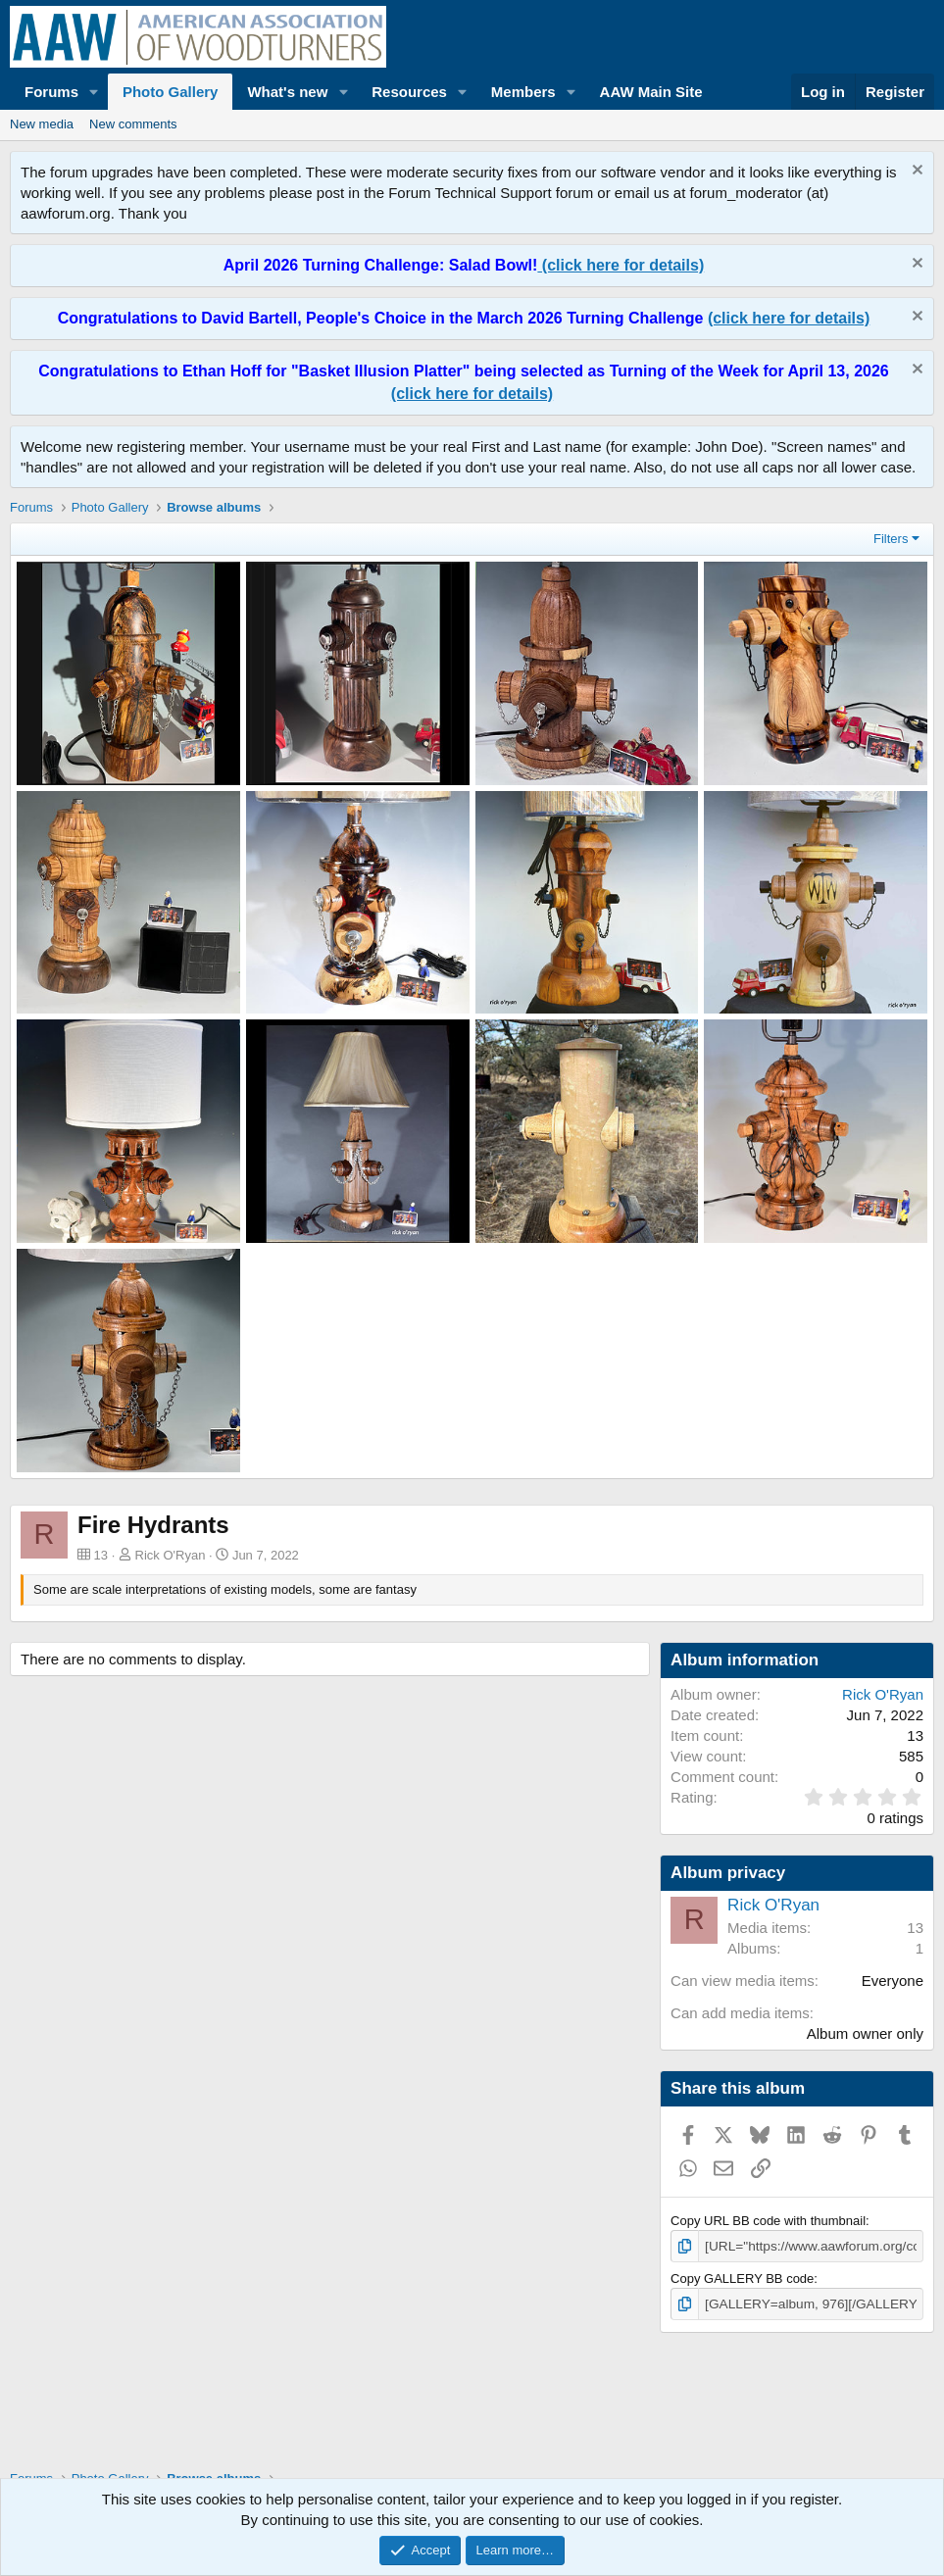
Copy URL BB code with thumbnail (768, 2220)
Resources (409, 91)
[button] (94, 92)
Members (523, 91)
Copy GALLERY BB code (742, 2277)
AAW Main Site (651, 91)
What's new (287, 91)
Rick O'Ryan (170, 1555)
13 (915, 1927)
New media (42, 124)
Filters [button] (890, 538)
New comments (133, 124)
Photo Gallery (171, 91)
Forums (51, 91)
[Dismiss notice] (915, 172)
